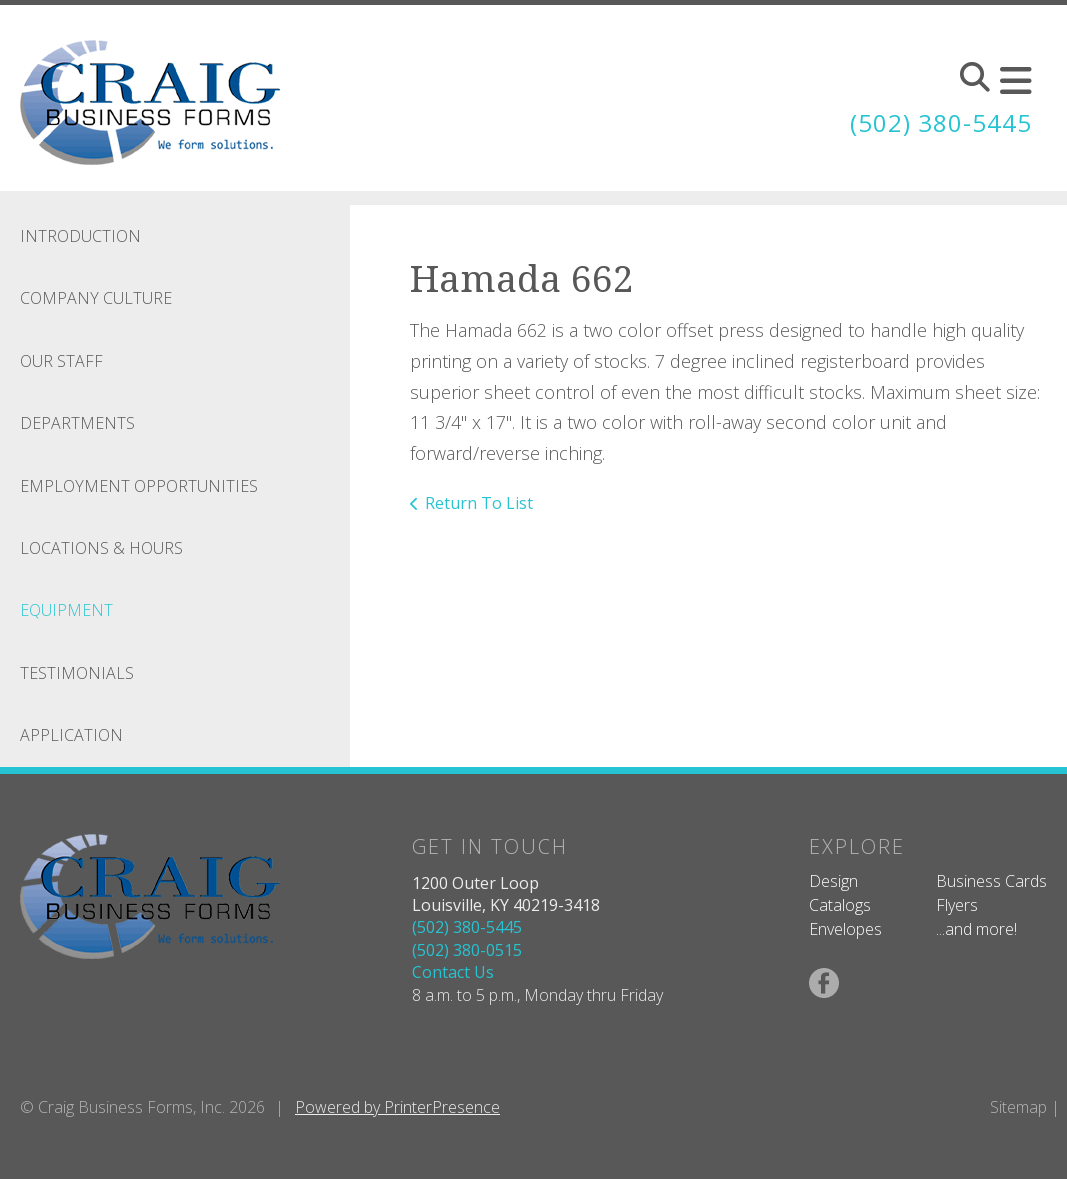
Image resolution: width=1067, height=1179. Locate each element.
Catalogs (840, 905)
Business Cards (991, 881)
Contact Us (453, 972)
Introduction (80, 236)
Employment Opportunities (139, 486)
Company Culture (96, 298)
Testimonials (77, 673)
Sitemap (1018, 1107)
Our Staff (61, 361)
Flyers (957, 905)
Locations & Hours (101, 548)
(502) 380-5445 (941, 122)
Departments (77, 423)
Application (71, 735)
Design (833, 881)
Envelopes (845, 929)
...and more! (976, 929)
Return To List (479, 503)
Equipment (66, 610)
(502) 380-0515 (467, 950)
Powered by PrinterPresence (397, 1107)
